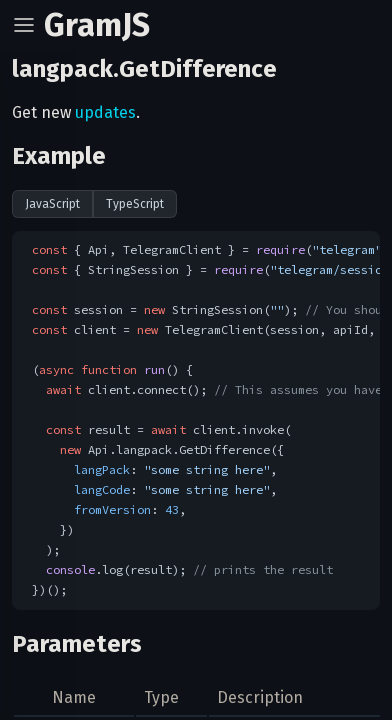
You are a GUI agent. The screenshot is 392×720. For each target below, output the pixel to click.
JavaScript (52, 204)
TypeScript (135, 204)
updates (105, 112)
